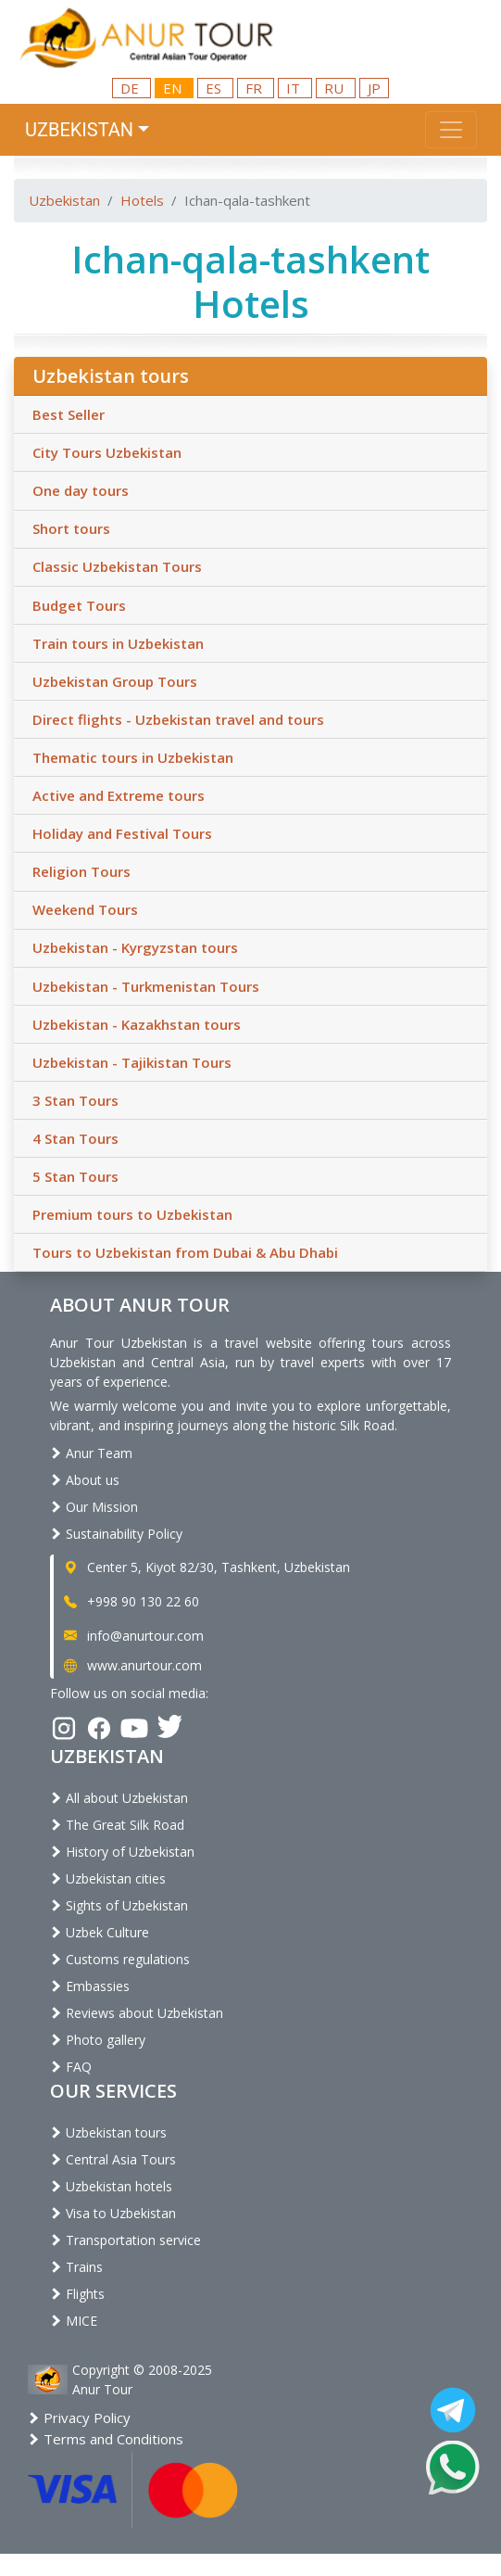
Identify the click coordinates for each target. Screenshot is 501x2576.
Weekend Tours (85, 909)
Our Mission (94, 1507)
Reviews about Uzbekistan (136, 2013)
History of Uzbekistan (122, 1851)
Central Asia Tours (113, 2159)
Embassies (90, 1986)
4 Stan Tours (75, 1138)
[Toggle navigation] (451, 129)
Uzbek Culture (99, 1932)
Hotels (142, 200)
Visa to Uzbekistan (113, 2213)
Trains (76, 2267)
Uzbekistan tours (108, 2132)
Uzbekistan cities (108, 1878)
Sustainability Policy (116, 1533)
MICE (73, 2320)
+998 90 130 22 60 (130, 1601)
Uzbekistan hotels (111, 2186)
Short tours (71, 528)
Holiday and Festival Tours (122, 833)
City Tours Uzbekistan (107, 452)
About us (84, 1480)
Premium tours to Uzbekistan (132, 1214)
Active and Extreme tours (118, 795)
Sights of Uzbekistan (119, 1905)
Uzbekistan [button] (79, 130)
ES (215, 88)
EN (174, 88)
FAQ (71, 2066)
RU (335, 88)
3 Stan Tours (75, 1100)
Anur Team (91, 1453)
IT (295, 88)
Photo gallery (97, 2040)
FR (255, 88)
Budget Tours (79, 605)
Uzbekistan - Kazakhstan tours (136, 1024)
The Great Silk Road (117, 1825)
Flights (77, 2294)
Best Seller (68, 414)
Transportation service (125, 2240)
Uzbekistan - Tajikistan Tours (132, 1062)
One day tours (80, 490)
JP (374, 88)
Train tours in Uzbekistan (118, 643)
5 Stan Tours (75, 1176)
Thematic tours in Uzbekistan (132, 757)
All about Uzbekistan (119, 1798)
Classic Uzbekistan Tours (117, 566)
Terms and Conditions (105, 2439)
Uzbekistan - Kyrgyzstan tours (135, 947)
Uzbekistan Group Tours (114, 681)
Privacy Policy (79, 2417)
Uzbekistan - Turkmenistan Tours (145, 986)
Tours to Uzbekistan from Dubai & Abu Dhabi (185, 1252)
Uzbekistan (64, 200)
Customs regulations (120, 1959)
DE (131, 88)
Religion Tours (81, 871)
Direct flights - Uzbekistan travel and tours (178, 719)
